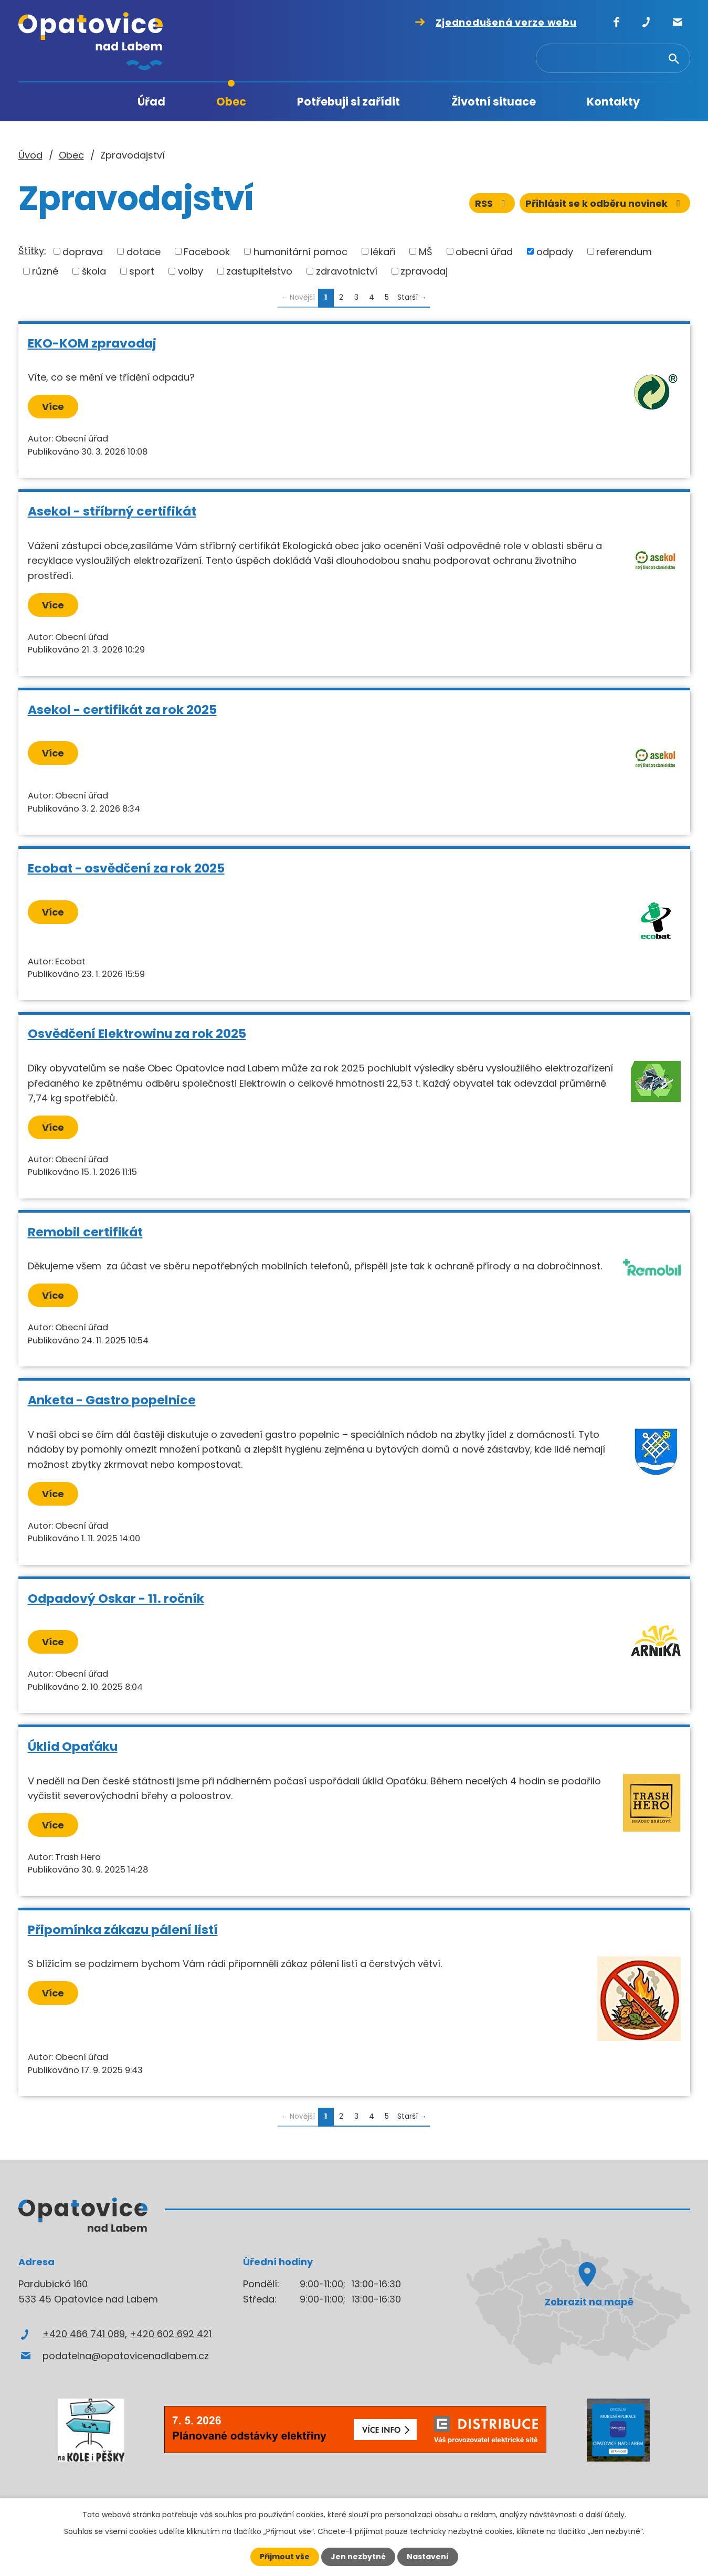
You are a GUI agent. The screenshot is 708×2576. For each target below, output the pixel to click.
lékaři (383, 251)
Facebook (207, 251)
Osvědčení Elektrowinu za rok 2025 (137, 1033)
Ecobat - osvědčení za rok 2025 (126, 868)
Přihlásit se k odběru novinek (604, 203)
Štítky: (32, 250)
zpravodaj (424, 271)
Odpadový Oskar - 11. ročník (116, 1598)
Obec (231, 101)
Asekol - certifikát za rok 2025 (122, 709)
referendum (624, 251)
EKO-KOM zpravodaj (92, 343)
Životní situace (493, 101)
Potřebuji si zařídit (348, 101)
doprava (82, 251)
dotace (143, 251)
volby (190, 271)
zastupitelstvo (259, 271)
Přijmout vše (285, 2556)
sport (141, 271)
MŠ (425, 251)
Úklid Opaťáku (73, 1746)
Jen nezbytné (358, 2556)
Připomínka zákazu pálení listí (123, 1929)
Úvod (81, 102)
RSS (492, 203)
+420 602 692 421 (171, 2333)
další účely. (606, 2514)
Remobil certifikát (85, 1231)
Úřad (151, 101)
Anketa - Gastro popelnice (112, 1399)
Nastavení (428, 2556)
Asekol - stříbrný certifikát (112, 511)
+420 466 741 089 (84, 2333)
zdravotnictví (346, 271)
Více (53, 406)
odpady (554, 251)
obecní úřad (484, 251)
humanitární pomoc (300, 251)
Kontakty (613, 101)
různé (45, 271)
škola (94, 271)
